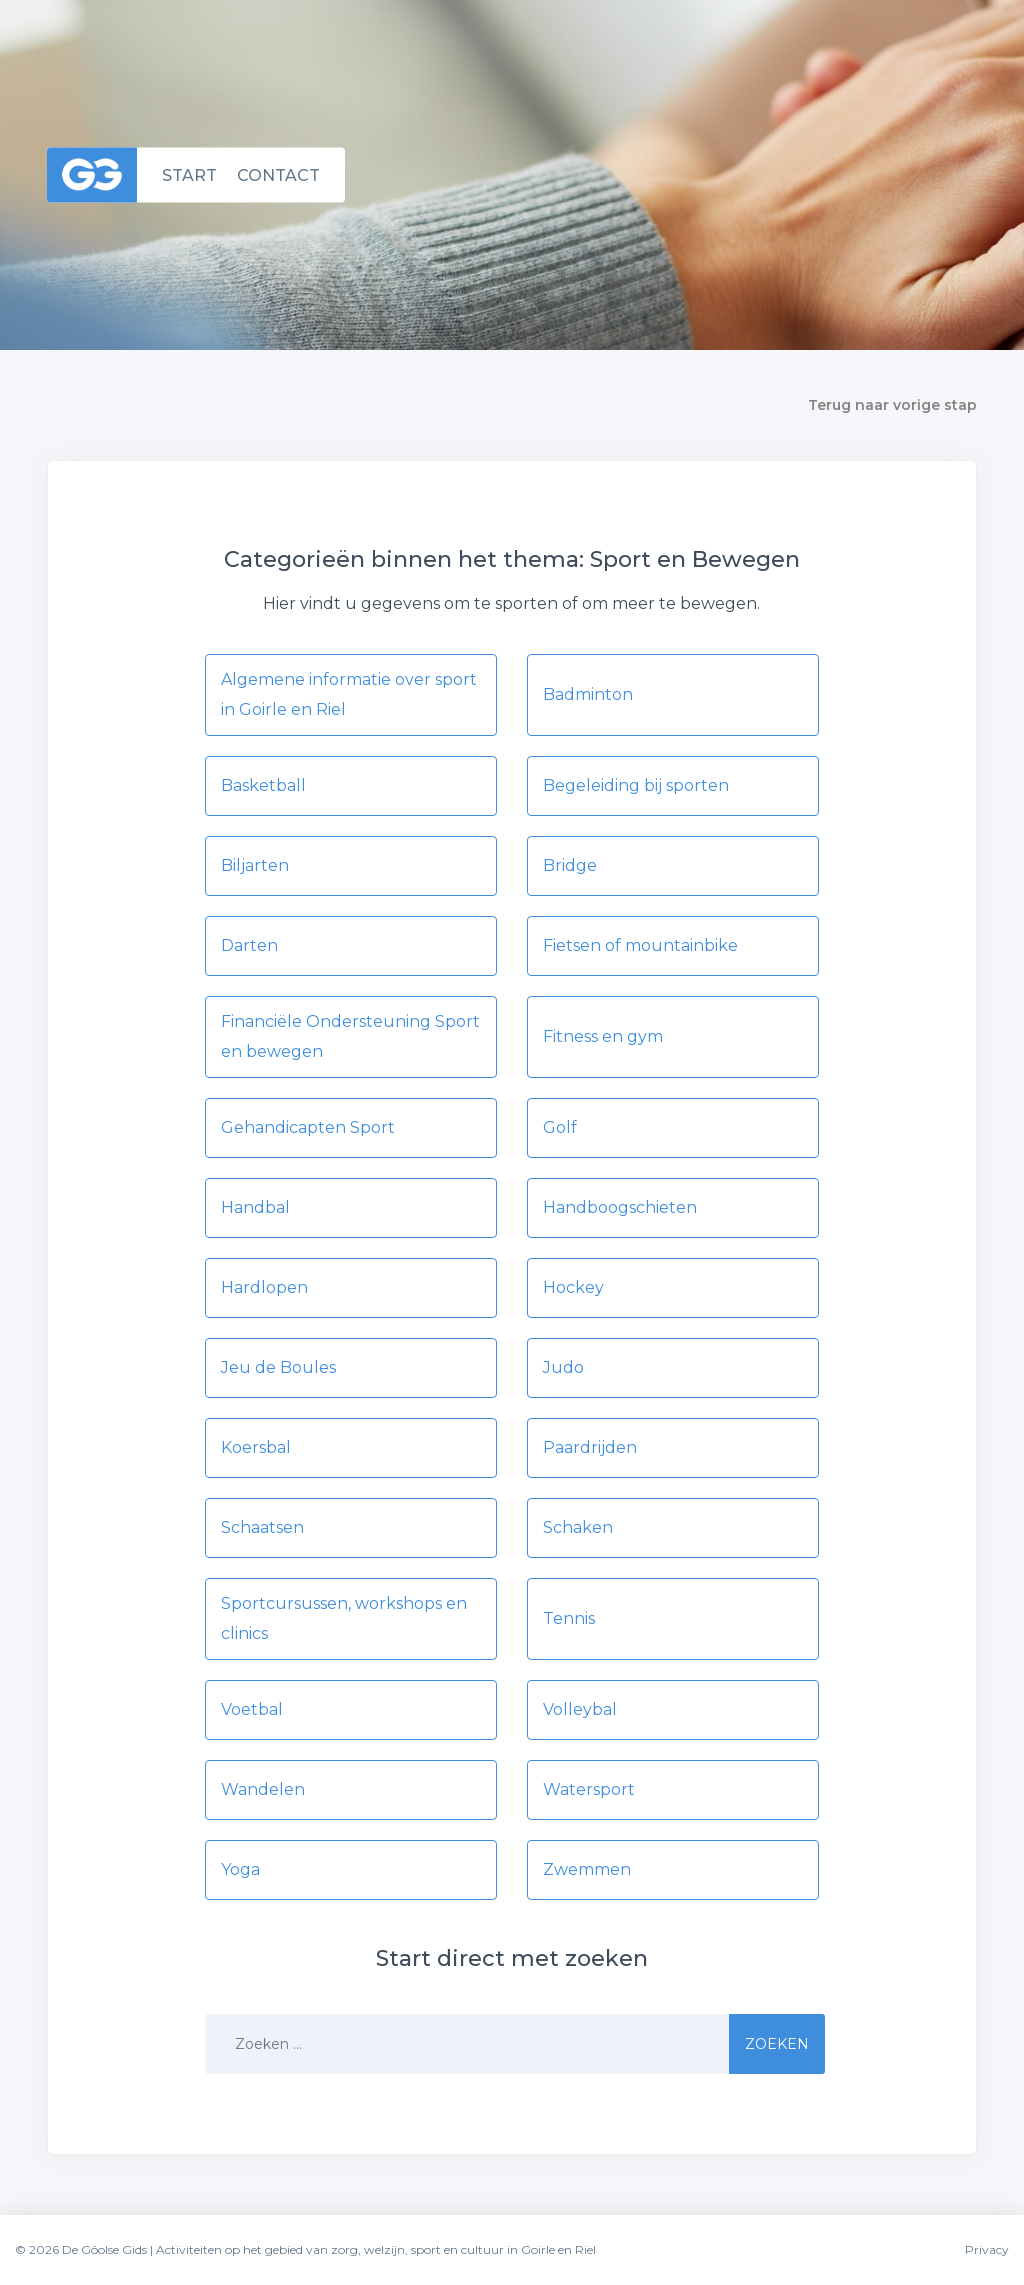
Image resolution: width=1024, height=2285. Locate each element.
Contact (278, 174)
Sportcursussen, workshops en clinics (344, 1618)
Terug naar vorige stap (892, 405)
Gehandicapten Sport (308, 1127)
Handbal (255, 1207)
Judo (563, 1367)
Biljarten (255, 865)
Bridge (570, 865)
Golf (560, 1127)
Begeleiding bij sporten (636, 785)
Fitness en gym (603, 1036)
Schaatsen (262, 1527)
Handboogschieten (620, 1207)
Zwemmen (587, 1869)
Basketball (263, 785)
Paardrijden (590, 1447)
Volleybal (580, 1709)
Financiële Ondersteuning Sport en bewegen (350, 1036)
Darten (249, 945)
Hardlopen (264, 1287)
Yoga (240, 1869)
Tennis (569, 1618)
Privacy (987, 2249)
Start (189, 174)
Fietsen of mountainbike (640, 945)
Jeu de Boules (278, 1367)
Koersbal (256, 1447)
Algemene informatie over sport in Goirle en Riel (349, 694)
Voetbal (252, 1709)
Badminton (588, 694)
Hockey (573, 1287)
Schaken (578, 1527)
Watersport (589, 1789)
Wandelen (263, 1789)
